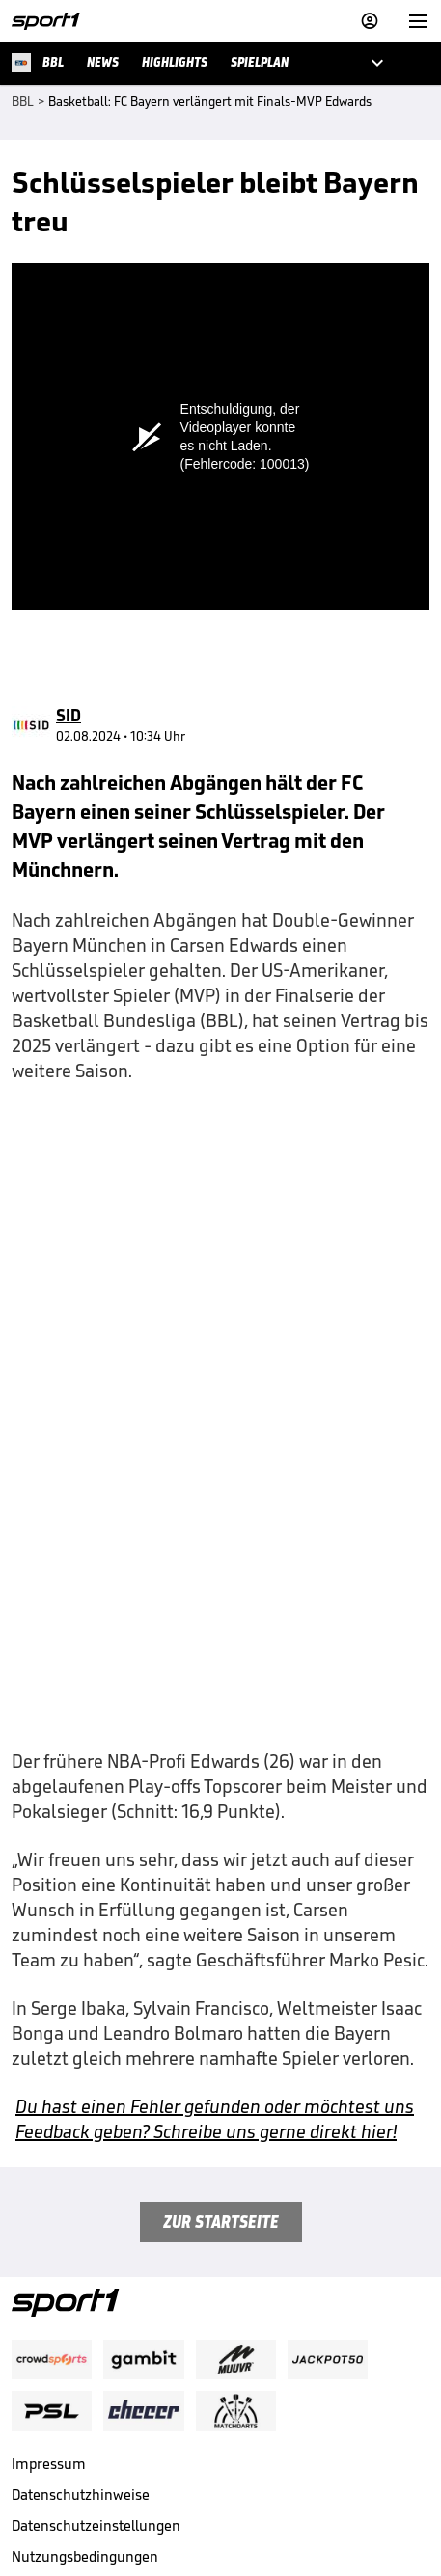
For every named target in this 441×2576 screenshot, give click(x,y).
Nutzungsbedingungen (85, 2373)
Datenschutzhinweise (81, 2311)
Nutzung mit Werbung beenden (112, 2404)
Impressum (49, 2280)
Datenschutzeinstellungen (96, 2342)
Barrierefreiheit (62, 2435)
